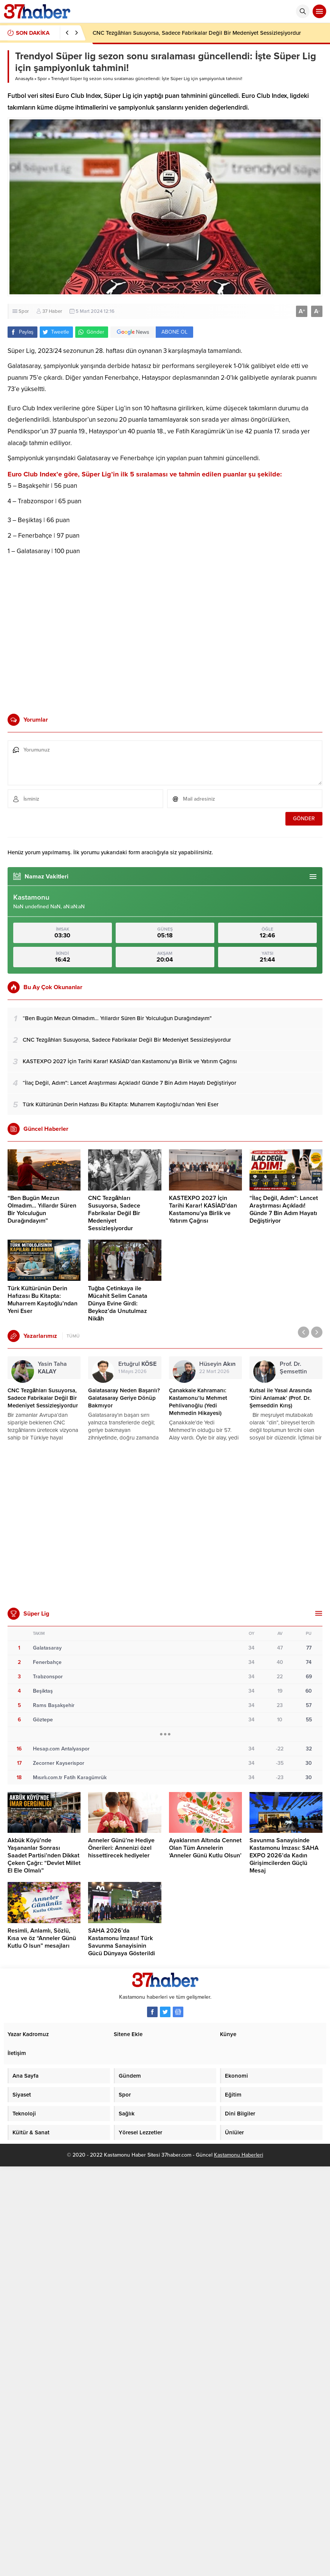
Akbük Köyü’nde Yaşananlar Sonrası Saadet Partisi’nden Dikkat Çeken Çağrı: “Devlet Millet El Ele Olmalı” (44, 1855)
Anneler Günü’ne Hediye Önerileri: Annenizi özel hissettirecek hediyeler (121, 1848)
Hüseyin (217, 1364)
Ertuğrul (137, 1364)
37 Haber (52, 311)
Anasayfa (24, 78)
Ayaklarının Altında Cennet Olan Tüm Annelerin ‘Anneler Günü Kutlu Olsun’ (205, 1848)
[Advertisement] (71, 631)
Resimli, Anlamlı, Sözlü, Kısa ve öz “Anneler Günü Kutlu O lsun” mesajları (42, 1938)
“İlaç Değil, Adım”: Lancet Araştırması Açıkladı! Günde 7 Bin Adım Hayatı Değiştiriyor (283, 1209)
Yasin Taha (52, 1367)
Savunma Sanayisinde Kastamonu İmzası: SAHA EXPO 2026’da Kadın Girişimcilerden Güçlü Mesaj (284, 1855)
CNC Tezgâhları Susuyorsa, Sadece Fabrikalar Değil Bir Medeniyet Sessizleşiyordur (197, 32)
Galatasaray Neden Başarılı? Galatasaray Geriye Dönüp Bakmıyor (124, 1398)
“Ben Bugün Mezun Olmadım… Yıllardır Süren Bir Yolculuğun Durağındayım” (42, 1209)
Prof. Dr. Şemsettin (293, 1371)
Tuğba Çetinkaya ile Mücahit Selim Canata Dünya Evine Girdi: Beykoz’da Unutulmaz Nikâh (117, 1303)
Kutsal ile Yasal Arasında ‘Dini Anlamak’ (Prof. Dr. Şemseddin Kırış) (280, 1398)
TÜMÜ (73, 1336)
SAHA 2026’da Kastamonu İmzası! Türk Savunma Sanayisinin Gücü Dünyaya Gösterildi (121, 1942)
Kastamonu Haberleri (238, 2155)
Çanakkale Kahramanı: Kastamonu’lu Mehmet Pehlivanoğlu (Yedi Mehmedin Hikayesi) (198, 1401)
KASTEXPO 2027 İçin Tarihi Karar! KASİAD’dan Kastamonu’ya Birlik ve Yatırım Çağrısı (203, 1209)
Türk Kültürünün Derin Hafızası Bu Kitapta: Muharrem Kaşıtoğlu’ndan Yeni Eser (42, 1300)
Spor (42, 78)
